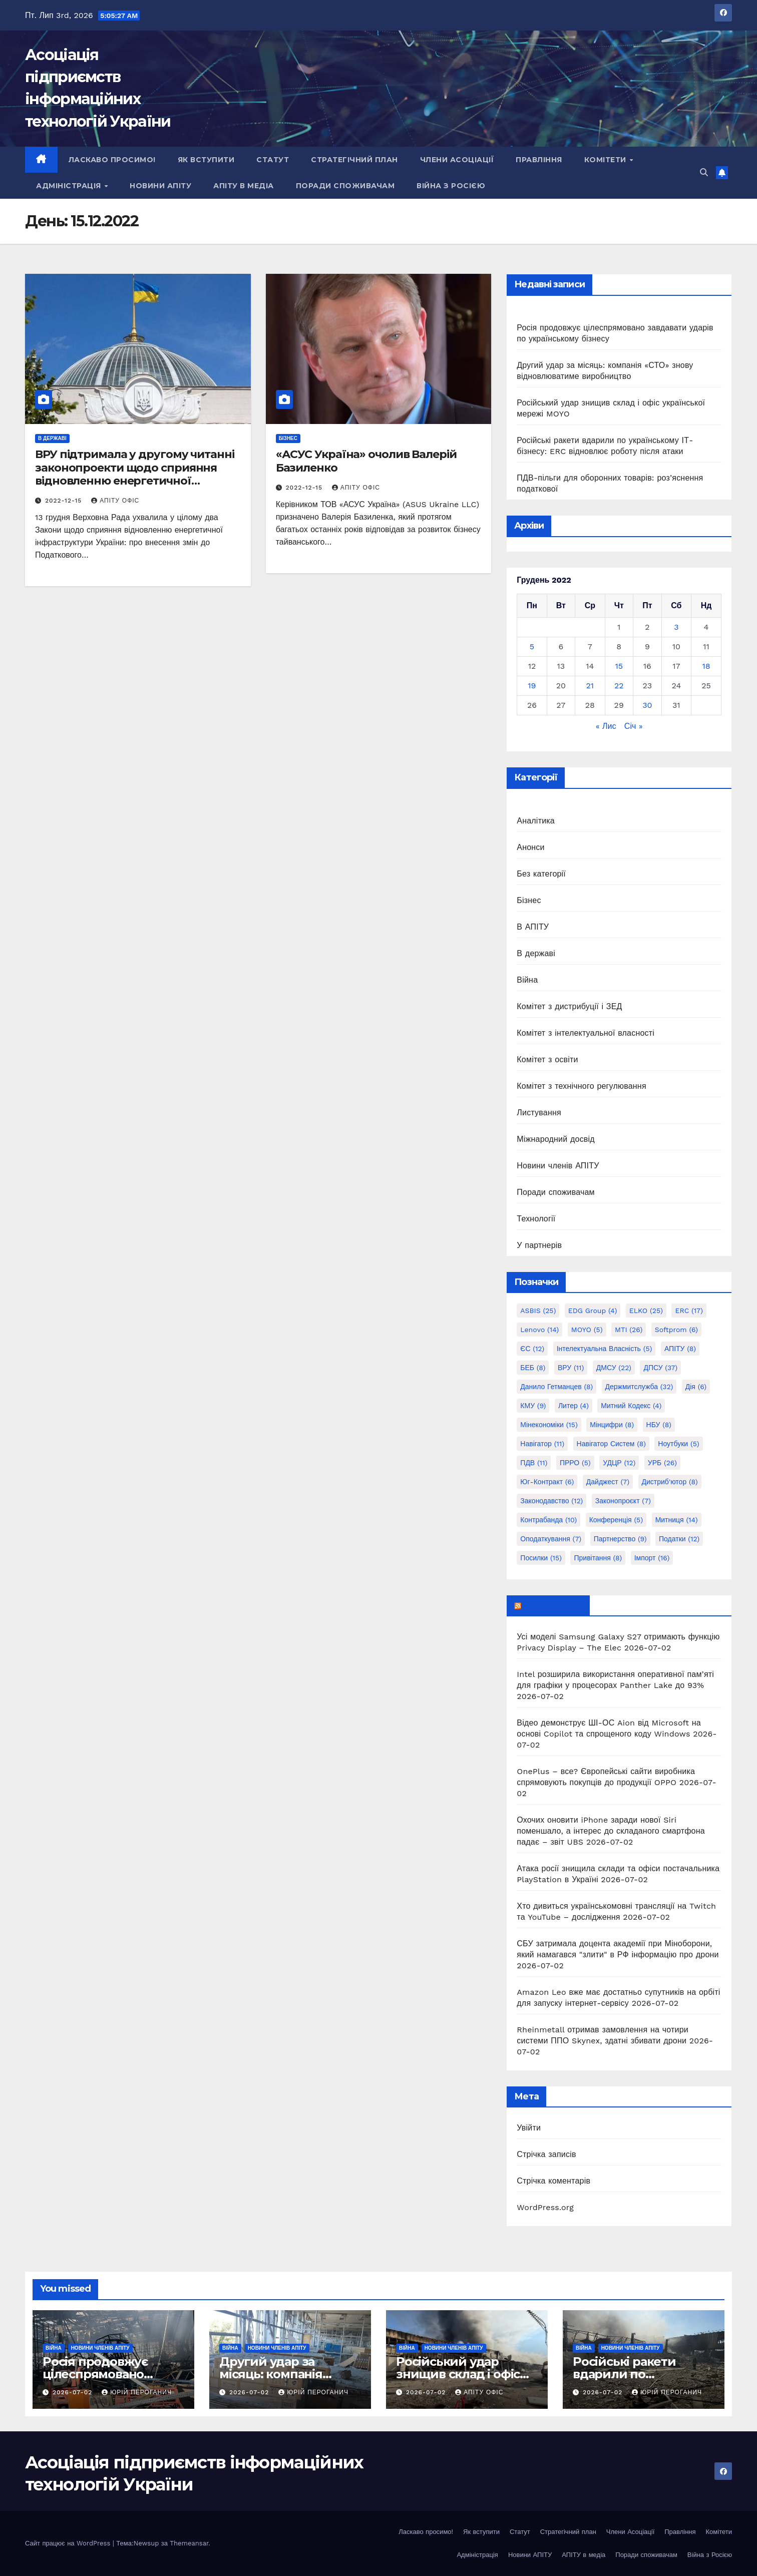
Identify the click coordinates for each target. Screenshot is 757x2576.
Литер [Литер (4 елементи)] (573, 1406)
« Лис (606, 726)
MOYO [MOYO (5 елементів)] (587, 1330)
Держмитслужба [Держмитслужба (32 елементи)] (639, 1387)
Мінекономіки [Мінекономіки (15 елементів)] (548, 1425)
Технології (536, 1218)
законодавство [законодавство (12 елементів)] (551, 1501)
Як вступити (206, 159)
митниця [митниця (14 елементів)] (676, 1520)
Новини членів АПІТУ (558, 1165)
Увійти (529, 2127)
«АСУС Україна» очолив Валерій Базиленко (366, 461)
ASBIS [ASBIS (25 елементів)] (538, 1311)
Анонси (530, 847)
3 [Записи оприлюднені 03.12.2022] (676, 627)
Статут (272, 159)
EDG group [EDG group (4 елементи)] (592, 1311)
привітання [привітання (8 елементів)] (598, 1558)
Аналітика (536, 820)
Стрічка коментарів (553, 2181)
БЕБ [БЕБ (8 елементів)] (532, 1368)
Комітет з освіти (547, 1059)
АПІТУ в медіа (243, 185)
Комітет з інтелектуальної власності (585, 1033)
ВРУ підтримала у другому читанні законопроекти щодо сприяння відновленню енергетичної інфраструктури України (134, 474)
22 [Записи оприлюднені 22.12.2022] (619, 685)
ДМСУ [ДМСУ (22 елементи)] (613, 1368)
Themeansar (189, 2543)
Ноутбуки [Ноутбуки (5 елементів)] (678, 1444)
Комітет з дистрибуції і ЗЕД (569, 1006)
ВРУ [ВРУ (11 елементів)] (571, 1368)
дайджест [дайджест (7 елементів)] (607, 1482)
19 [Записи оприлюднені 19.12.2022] (532, 685)
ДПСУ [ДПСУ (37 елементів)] (660, 1368)
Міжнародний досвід (556, 1139)
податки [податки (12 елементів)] (679, 1539)
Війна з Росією (451, 185)
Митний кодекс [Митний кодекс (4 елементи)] (631, 1406)
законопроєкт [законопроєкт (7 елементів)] (623, 1501)
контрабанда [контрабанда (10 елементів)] (548, 1520)
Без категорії (541, 874)
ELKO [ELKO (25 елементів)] (646, 1311)
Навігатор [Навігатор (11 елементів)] (542, 1444)
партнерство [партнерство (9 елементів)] (620, 1539)
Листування (539, 1112)
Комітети (606, 159)
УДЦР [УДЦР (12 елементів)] (619, 1463)
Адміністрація (69, 185)
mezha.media (552, 1605)
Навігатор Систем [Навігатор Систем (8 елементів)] (611, 1444)
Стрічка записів (546, 2154)
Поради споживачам (345, 185)
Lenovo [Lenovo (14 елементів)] (539, 1330)
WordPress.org (545, 2207)
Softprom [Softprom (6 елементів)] (676, 1330)
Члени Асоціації (457, 159)
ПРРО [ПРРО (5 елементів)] (575, 1463)
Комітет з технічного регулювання (581, 1086)
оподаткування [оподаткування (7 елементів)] (550, 1539)
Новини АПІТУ (160, 185)
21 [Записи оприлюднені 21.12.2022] (590, 685)
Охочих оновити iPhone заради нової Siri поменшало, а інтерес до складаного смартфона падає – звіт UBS (611, 1831)
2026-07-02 (74, 2392)
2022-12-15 (64, 500)
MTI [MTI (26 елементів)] (628, 1330)
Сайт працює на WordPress (69, 2543)
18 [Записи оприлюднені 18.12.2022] (706, 666)
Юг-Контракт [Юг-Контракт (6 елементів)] (547, 1482)
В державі (52, 438)
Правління (539, 159)
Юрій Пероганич (137, 2392)
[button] (704, 172)
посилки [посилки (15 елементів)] (541, 1558)
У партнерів (539, 1245)
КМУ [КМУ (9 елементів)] (533, 1406)
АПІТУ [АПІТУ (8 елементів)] (680, 1349)
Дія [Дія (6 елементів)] (695, 1387)
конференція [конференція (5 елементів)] (616, 1520)
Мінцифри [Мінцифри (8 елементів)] (612, 1425)
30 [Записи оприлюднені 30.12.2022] (647, 705)
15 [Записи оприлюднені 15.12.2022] (619, 666)
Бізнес (288, 438)
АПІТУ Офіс (115, 500)
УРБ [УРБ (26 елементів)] (662, 1463)
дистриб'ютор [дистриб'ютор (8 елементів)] (670, 1482)
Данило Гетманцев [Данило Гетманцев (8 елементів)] (556, 1387)
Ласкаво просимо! (112, 159)
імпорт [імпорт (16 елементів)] (652, 1558)
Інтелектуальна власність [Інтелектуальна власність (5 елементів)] (604, 1349)
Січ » (633, 726)
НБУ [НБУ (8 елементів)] (658, 1425)
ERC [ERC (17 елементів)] (688, 1311)
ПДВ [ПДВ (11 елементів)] (533, 1463)
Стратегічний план (354, 159)
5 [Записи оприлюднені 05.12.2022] (532, 646)
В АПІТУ (533, 927)
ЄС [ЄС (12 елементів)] (532, 1349)
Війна (527, 980)
